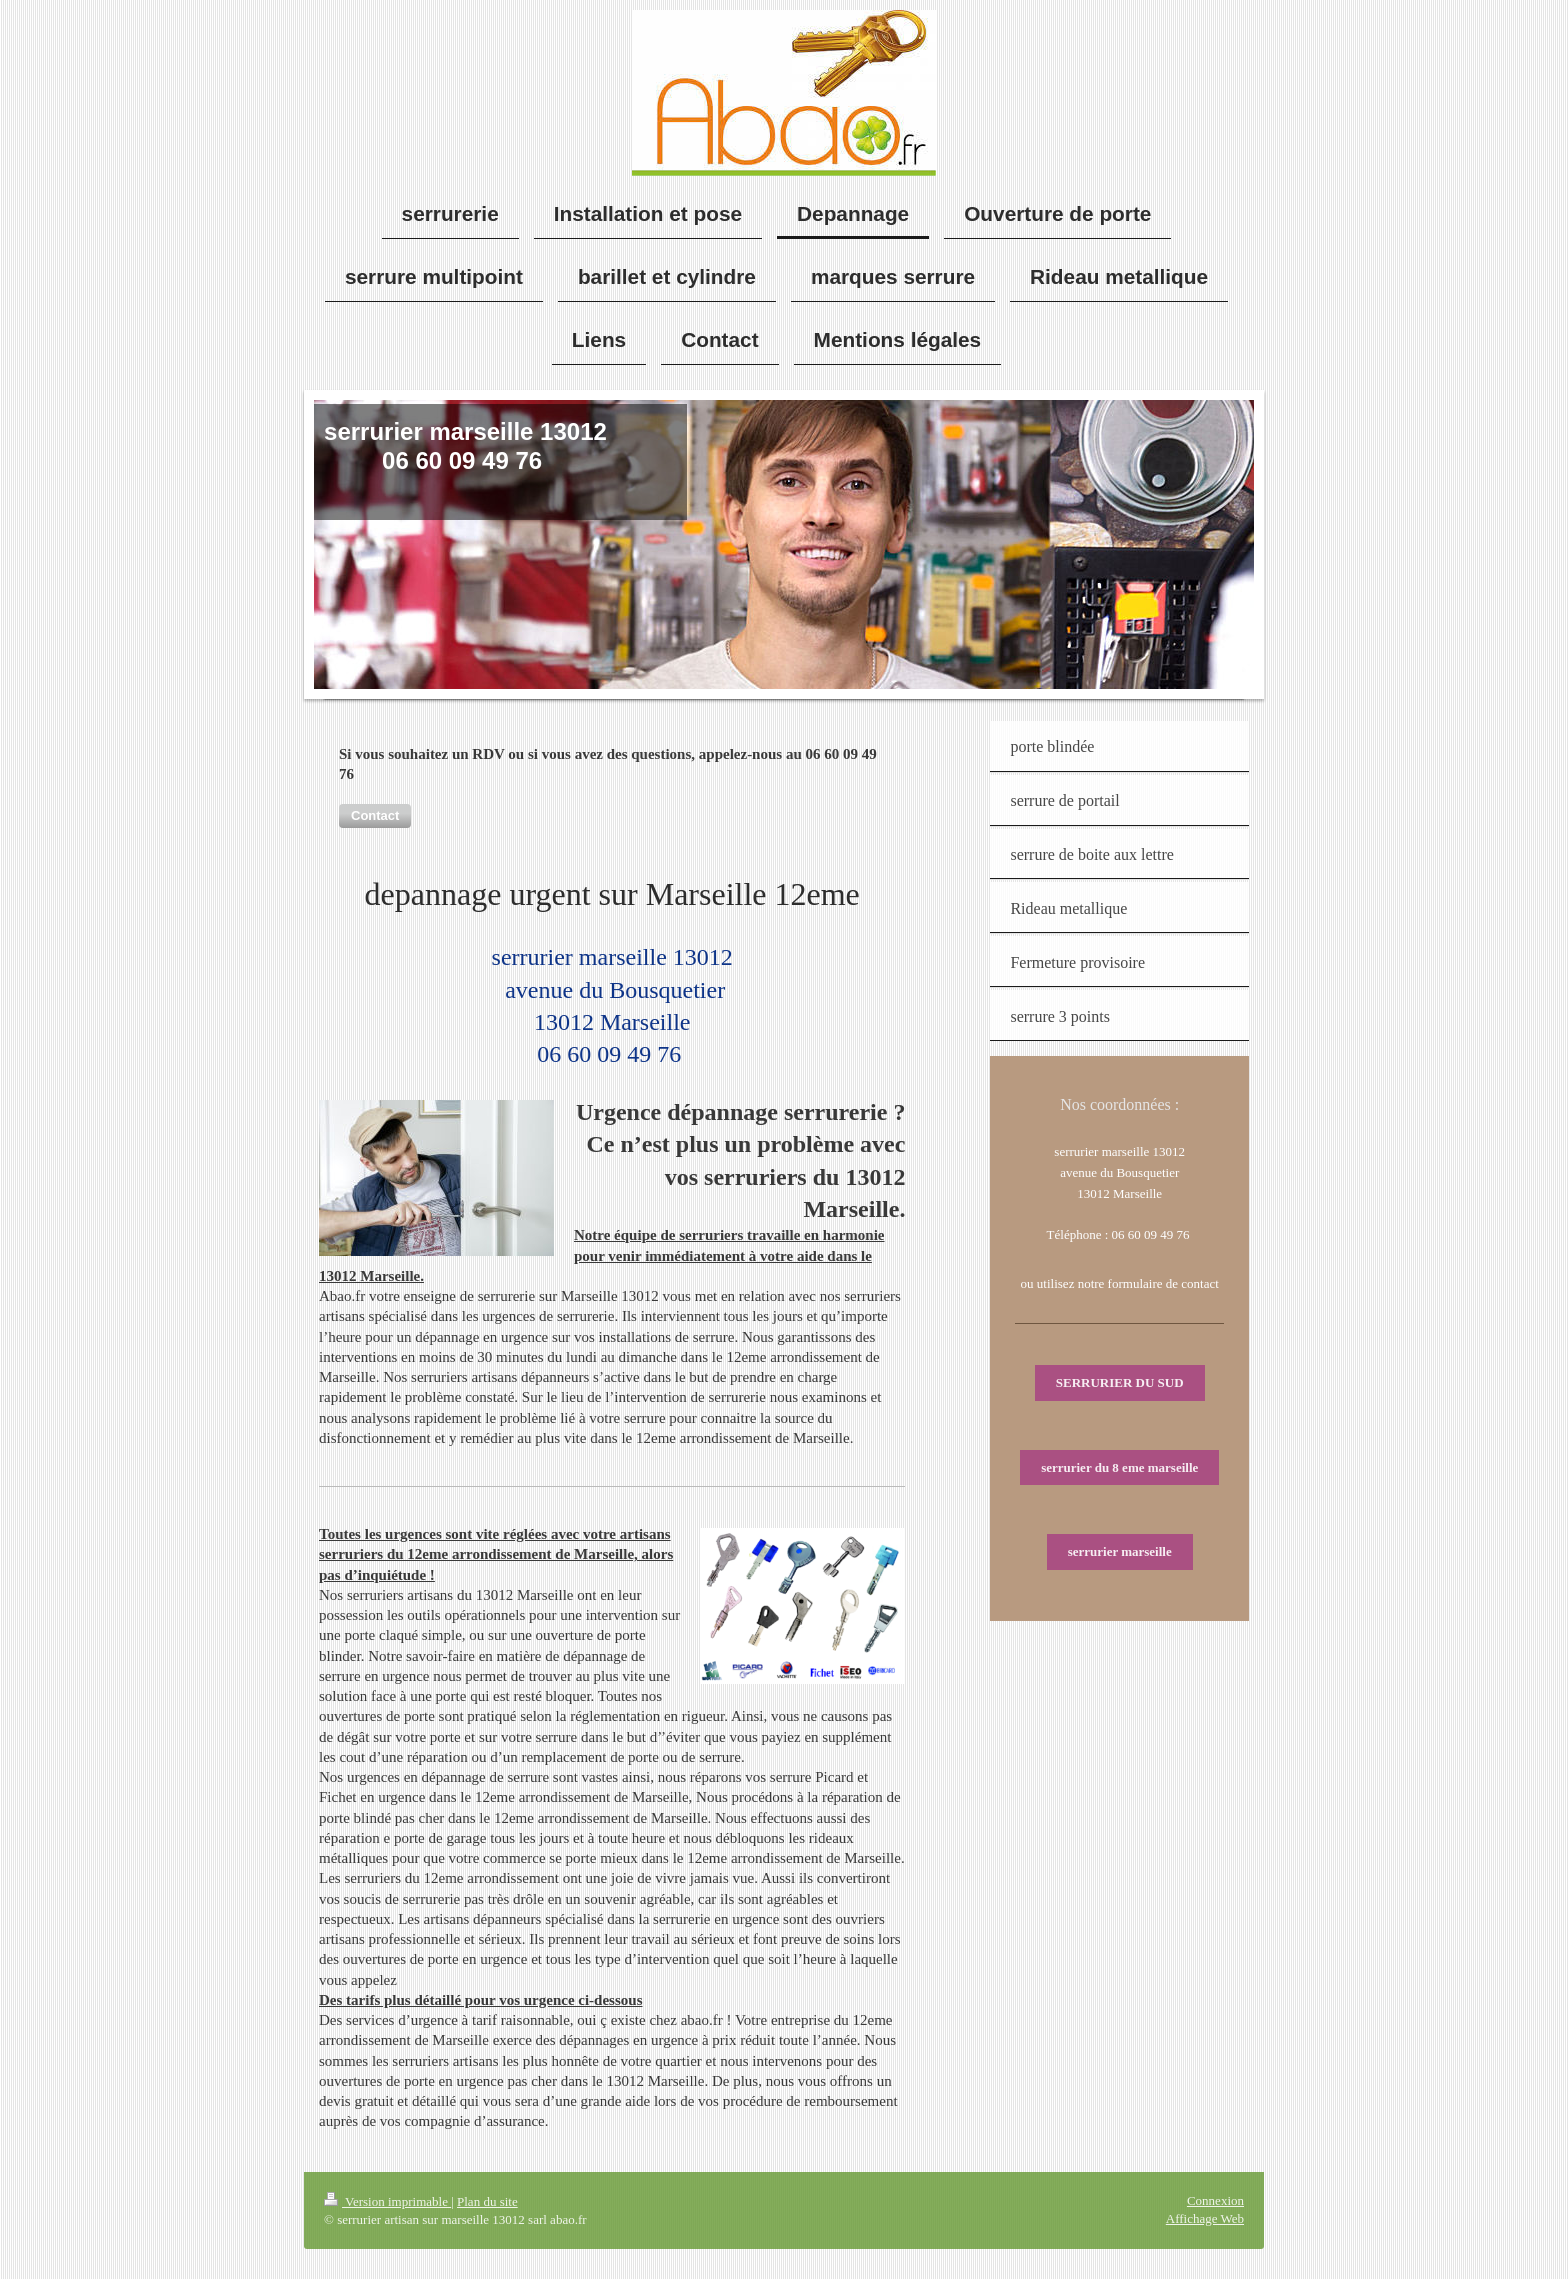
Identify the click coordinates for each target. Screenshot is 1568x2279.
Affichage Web (1205, 2218)
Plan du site (487, 2201)
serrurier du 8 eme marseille (1119, 1467)
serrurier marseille (1120, 1551)
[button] (375, 816)
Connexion (1215, 2200)
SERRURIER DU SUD (1120, 1382)
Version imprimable (387, 2201)
